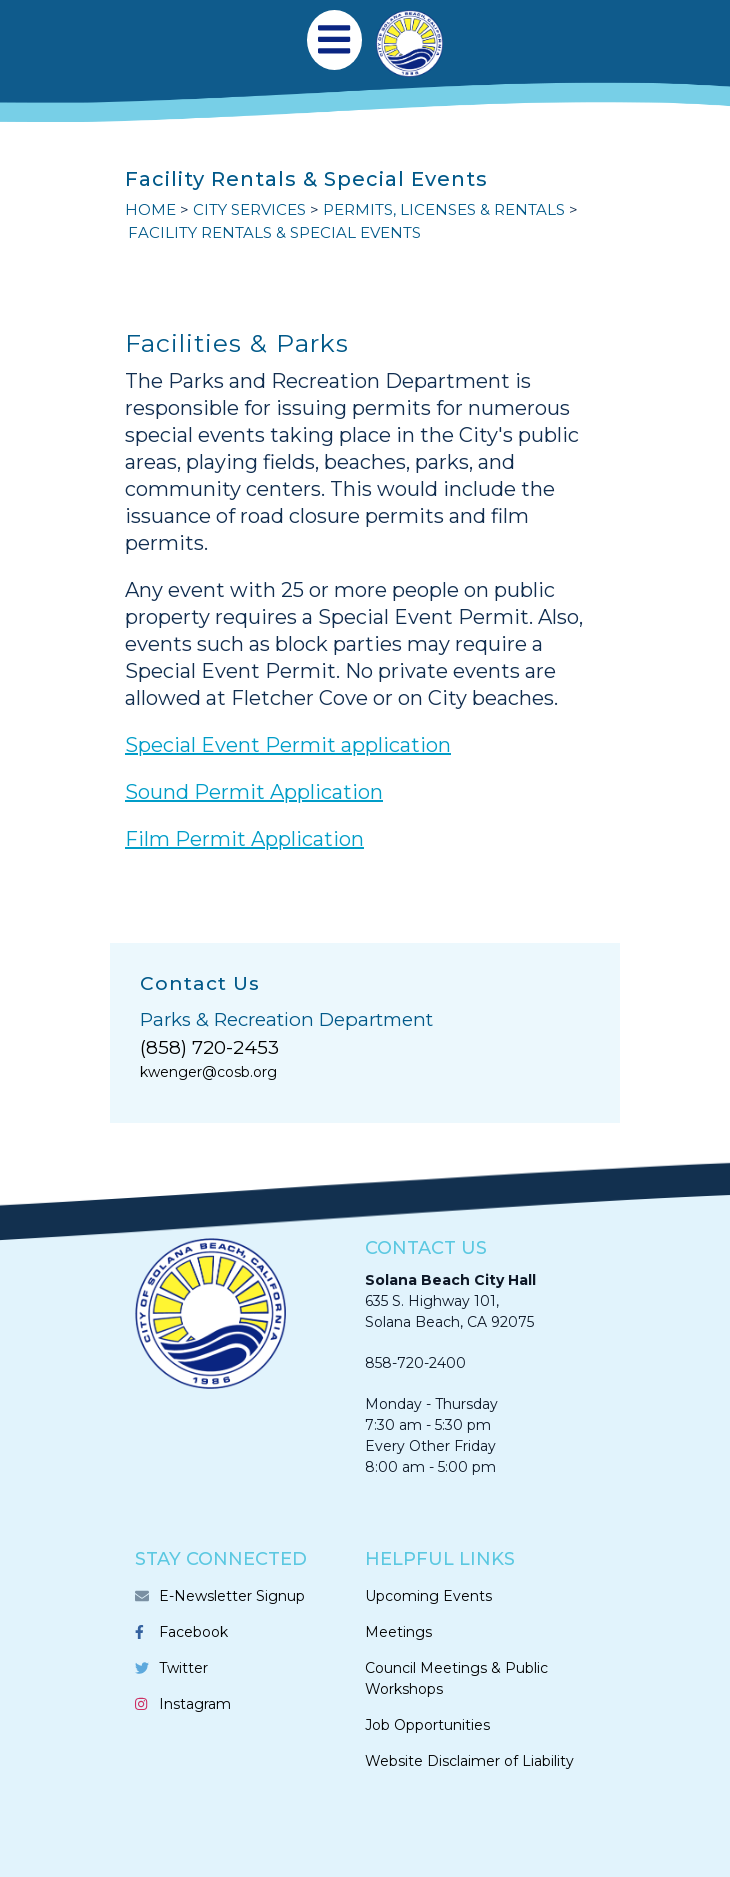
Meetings (398, 1632)
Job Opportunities (427, 1725)
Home (150, 209)
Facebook (193, 1632)
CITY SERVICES (249, 209)
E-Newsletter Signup (232, 1596)
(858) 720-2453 (209, 1047)
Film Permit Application (244, 839)
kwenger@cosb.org (208, 1072)
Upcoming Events (428, 1596)
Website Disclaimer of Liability (469, 1761)
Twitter (183, 1668)
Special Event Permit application (288, 745)
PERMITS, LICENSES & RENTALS (444, 209)
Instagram (195, 1704)
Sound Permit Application (254, 792)
